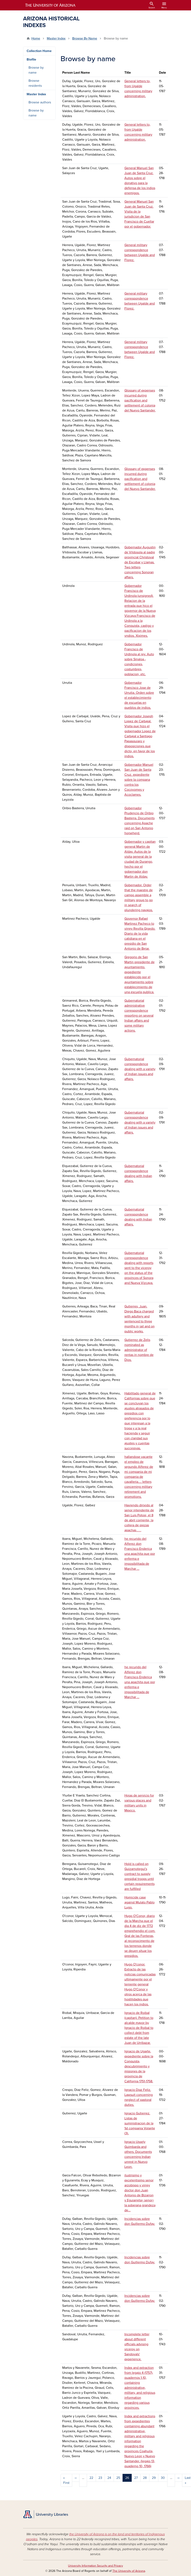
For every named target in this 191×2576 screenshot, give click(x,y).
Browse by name (36, 70)
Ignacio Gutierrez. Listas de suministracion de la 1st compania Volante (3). (139, 2123)
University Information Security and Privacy (95, 2565)
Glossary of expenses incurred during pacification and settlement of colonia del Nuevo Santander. (140, 400)
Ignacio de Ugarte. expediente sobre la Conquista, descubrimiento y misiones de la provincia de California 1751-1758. (138, 2066)
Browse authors (40, 102)
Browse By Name (84, 38)
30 (163, 2478)
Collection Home (39, 51)
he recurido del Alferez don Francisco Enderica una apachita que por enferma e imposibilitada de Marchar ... (139, 1554)
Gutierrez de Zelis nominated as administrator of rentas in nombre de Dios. (139, 1350)
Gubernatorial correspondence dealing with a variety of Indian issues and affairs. (139, 1069)
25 (118, 2478)
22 (91, 2478)
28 (145, 2478)
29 (154, 2478)
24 (109, 2478)
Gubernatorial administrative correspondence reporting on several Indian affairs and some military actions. (139, 1016)
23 (100, 2478)
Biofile (31, 59)
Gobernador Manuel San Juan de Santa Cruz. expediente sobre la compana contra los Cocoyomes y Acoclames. (138, 780)
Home (35, 38)
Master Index (56, 38)
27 (136, 2478)
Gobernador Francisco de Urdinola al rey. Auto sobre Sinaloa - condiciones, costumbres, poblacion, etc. (139, 659)
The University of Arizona (128, 2571)
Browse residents (35, 83)
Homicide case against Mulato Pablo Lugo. (139, 1902)
